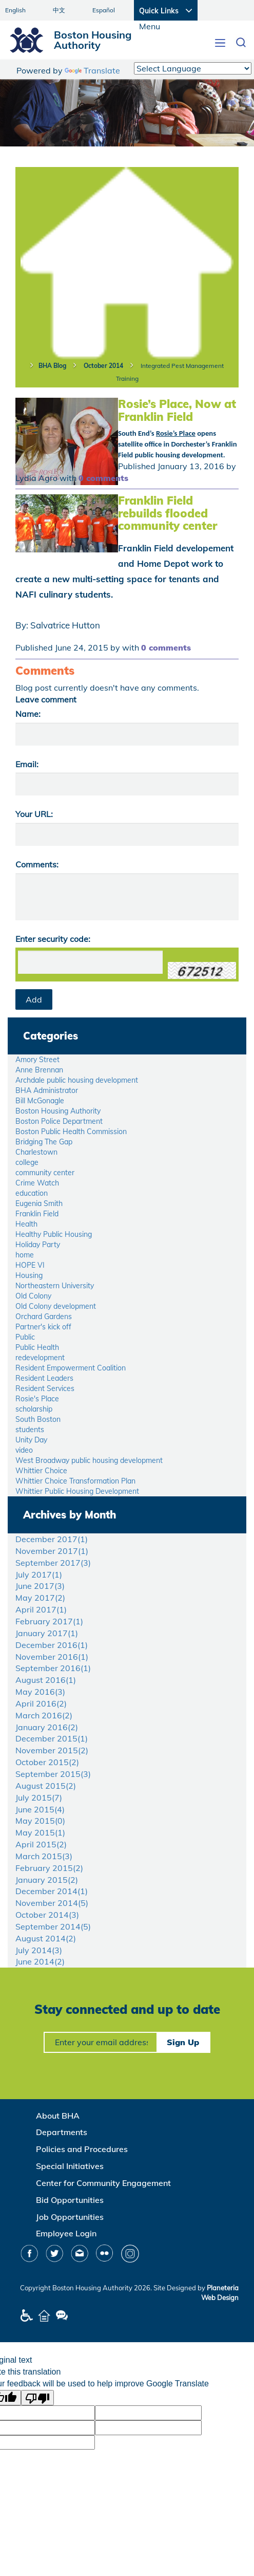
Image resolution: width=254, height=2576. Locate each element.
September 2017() (53, 1563)
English (15, 10)
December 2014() (51, 1891)
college (26, 1162)
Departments (61, 2132)
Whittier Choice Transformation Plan (75, 1481)
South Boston (38, 1419)
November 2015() (51, 1750)
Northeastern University (54, 1285)
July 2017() (38, 1574)
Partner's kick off (43, 1326)
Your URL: (34, 814)
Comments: (36, 864)
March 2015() (43, 1856)
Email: (26, 764)
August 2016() (45, 1680)
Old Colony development (55, 1306)
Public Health (37, 1347)
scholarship (33, 1409)
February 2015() (49, 1868)
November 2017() (51, 1551)
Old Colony (33, 1296)
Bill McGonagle (39, 1100)
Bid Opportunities (70, 2200)
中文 (59, 10)
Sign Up (183, 2042)
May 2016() (40, 1692)
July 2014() (38, 1950)
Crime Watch (37, 1183)
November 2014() (51, 1903)
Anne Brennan (39, 1069)
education (31, 1193)
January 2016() (46, 1727)
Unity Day (31, 1439)
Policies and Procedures (82, 2149)
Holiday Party (37, 1244)
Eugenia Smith (39, 1203)
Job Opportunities (70, 2217)
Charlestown (36, 1152)
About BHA (58, 2115)
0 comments (103, 478)
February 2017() (49, 1621)
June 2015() (40, 1809)
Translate (92, 70)
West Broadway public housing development (89, 1460)
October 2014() (47, 1915)
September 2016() (53, 1668)
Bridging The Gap (43, 1141)
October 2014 (103, 365)
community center (44, 1172)
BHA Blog (52, 365)
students (29, 1429)
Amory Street (37, 1059)
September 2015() (53, 1774)
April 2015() (41, 1844)
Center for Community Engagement (103, 2183)
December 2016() (51, 1645)
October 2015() (47, 1762)
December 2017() (51, 1539)
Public (25, 1337)
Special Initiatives (70, 2166)
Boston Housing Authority (58, 1111)
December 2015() (51, 1738)
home (24, 1254)
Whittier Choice (41, 1470)
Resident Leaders (44, 1378)
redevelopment (40, 1357)
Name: (28, 714)
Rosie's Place (37, 1398)
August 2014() (45, 1938)
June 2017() (40, 1586)
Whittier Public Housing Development (77, 1491)
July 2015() (38, 1797)
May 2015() (40, 1820)
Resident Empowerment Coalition (70, 1368)
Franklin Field (36, 1213)
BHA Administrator (46, 1090)
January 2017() (46, 1633)
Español (103, 10)
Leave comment (45, 699)
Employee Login (66, 2233)
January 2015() (46, 1880)
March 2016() (43, 1715)
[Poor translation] (37, 2397)
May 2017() (40, 1597)
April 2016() (41, 1703)
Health (26, 1224)
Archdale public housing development (76, 1080)
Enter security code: (52, 939)
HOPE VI (30, 1265)
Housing (29, 1275)
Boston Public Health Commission (71, 1131)
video (24, 1450)
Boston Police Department (59, 1121)
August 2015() (45, 1786)
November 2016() (51, 1657)
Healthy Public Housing (53, 1234)
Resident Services (44, 1388)
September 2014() (53, 1926)
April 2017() (41, 1609)
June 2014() (40, 1961)
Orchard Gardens (43, 1316)
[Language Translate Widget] (192, 68)
